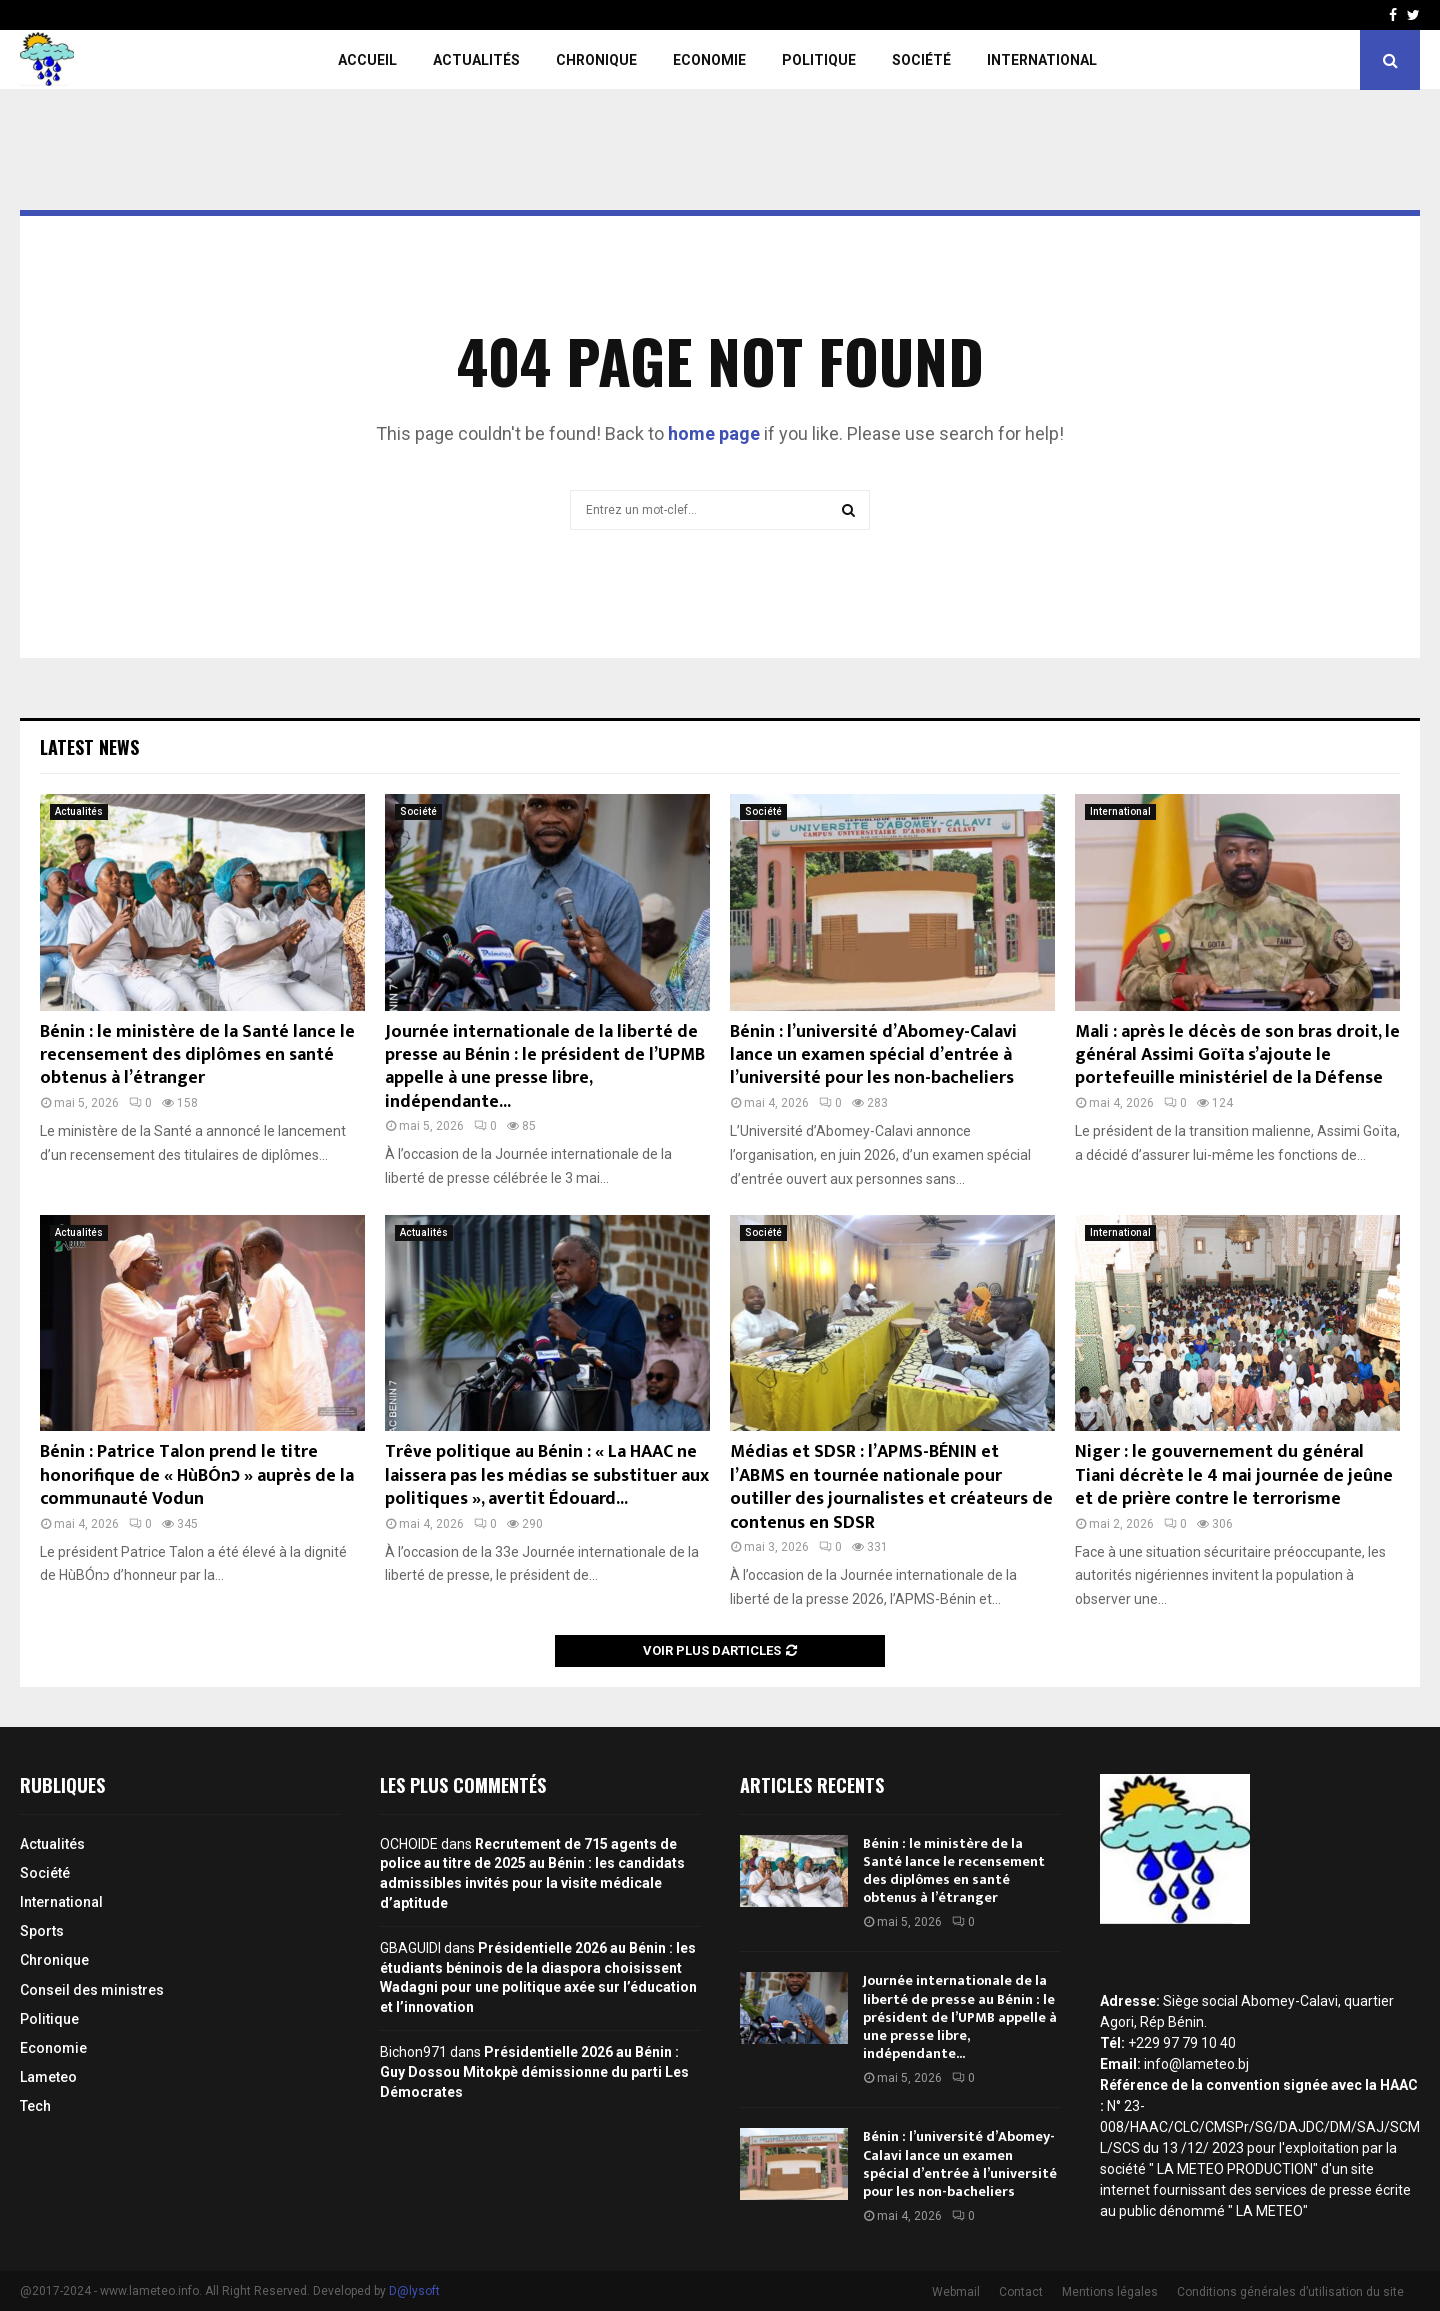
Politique (819, 60)
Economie (709, 60)
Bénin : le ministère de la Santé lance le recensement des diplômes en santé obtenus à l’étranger (197, 1055)
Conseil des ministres (92, 1990)
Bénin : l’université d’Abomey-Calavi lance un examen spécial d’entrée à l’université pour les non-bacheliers (873, 1055)
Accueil (367, 60)
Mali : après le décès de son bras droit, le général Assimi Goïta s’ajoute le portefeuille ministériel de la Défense (1237, 1055)
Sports (42, 1931)
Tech (35, 2106)
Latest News (89, 747)
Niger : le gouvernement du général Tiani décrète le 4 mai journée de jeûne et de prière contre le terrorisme (1234, 1475)
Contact (1021, 2292)
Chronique (596, 60)
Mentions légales (1110, 2292)
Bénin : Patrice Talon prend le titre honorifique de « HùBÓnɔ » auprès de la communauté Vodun (197, 1475)
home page (714, 433)
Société (921, 60)
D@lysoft (414, 2291)
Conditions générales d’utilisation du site (1290, 2292)
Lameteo (48, 2077)
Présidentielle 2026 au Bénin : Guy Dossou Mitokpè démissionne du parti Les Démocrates (534, 2071)
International (1042, 60)
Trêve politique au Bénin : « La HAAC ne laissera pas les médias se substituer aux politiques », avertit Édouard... (547, 1475)
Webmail (956, 2292)
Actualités (476, 60)
